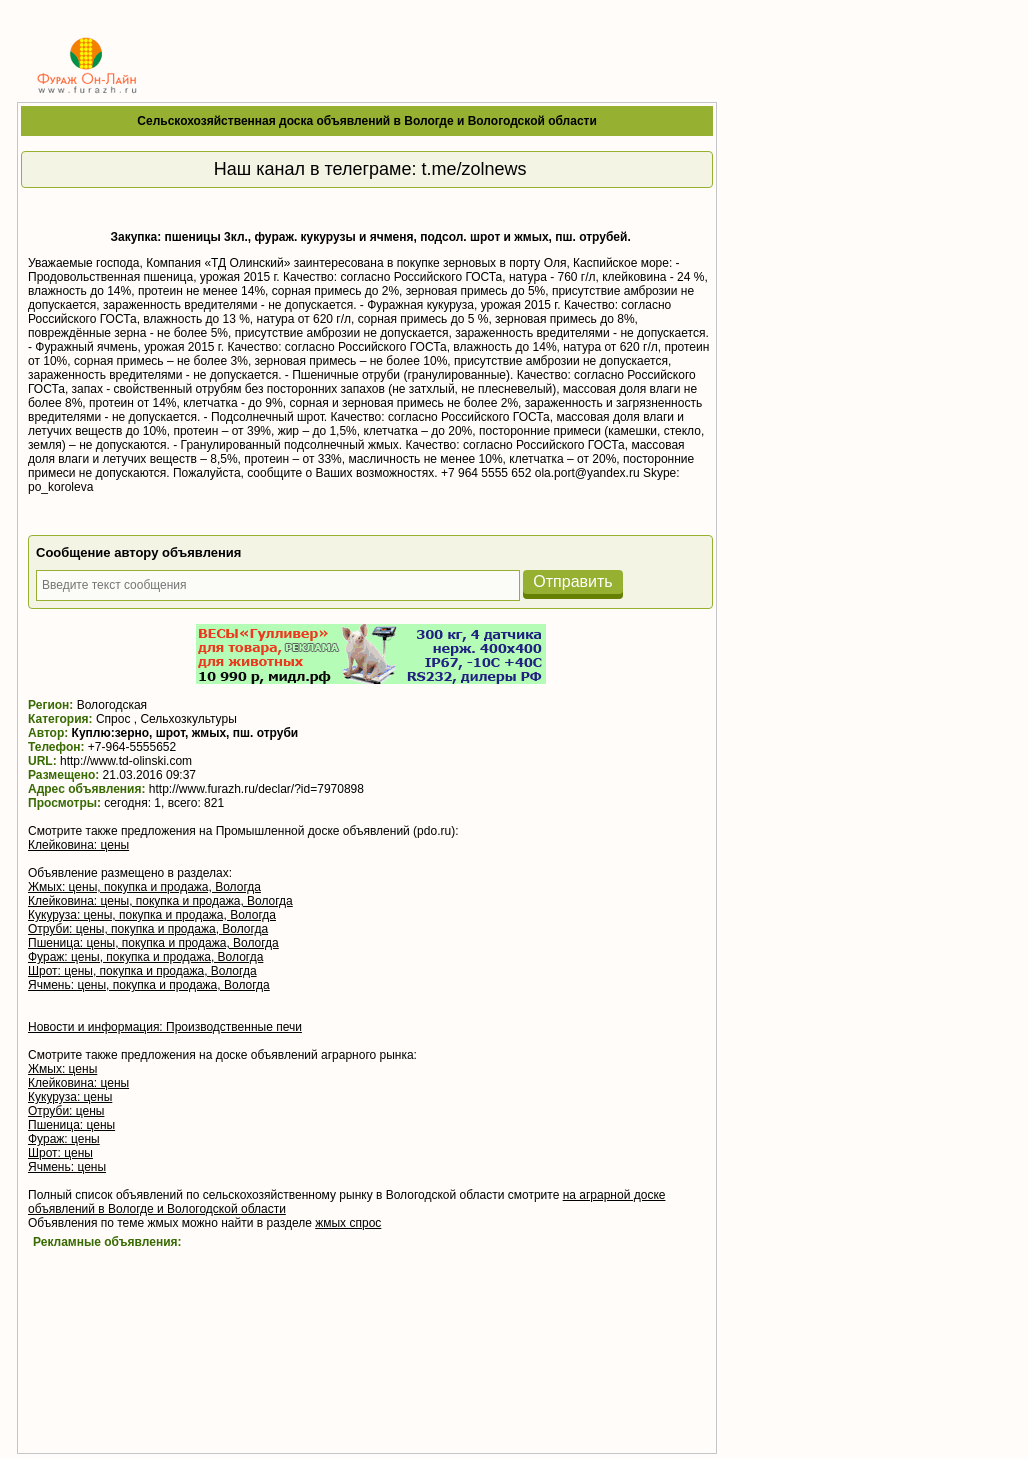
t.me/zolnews (473, 169)
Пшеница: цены (71, 1125)
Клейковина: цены (78, 845)
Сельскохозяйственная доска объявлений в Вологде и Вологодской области (367, 121)
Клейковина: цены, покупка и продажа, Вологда (160, 901)
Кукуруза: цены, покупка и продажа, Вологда (152, 915)
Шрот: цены (60, 1153)
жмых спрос (348, 1223)
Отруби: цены (66, 1111)
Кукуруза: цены (70, 1097)
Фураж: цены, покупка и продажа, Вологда (145, 957)
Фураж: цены (64, 1139)
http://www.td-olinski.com (126, 761)
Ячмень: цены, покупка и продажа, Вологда (149, 985)
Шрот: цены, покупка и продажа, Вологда (142, 971)
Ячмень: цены (67, 1167)
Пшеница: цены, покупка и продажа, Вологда (153, 943)
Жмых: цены (62, 1069)
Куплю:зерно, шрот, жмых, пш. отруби (185, 733)
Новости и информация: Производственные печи (165, 1027)
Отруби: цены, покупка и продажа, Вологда (148, 929)
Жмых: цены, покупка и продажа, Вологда (144, 887)
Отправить (572, 581)
